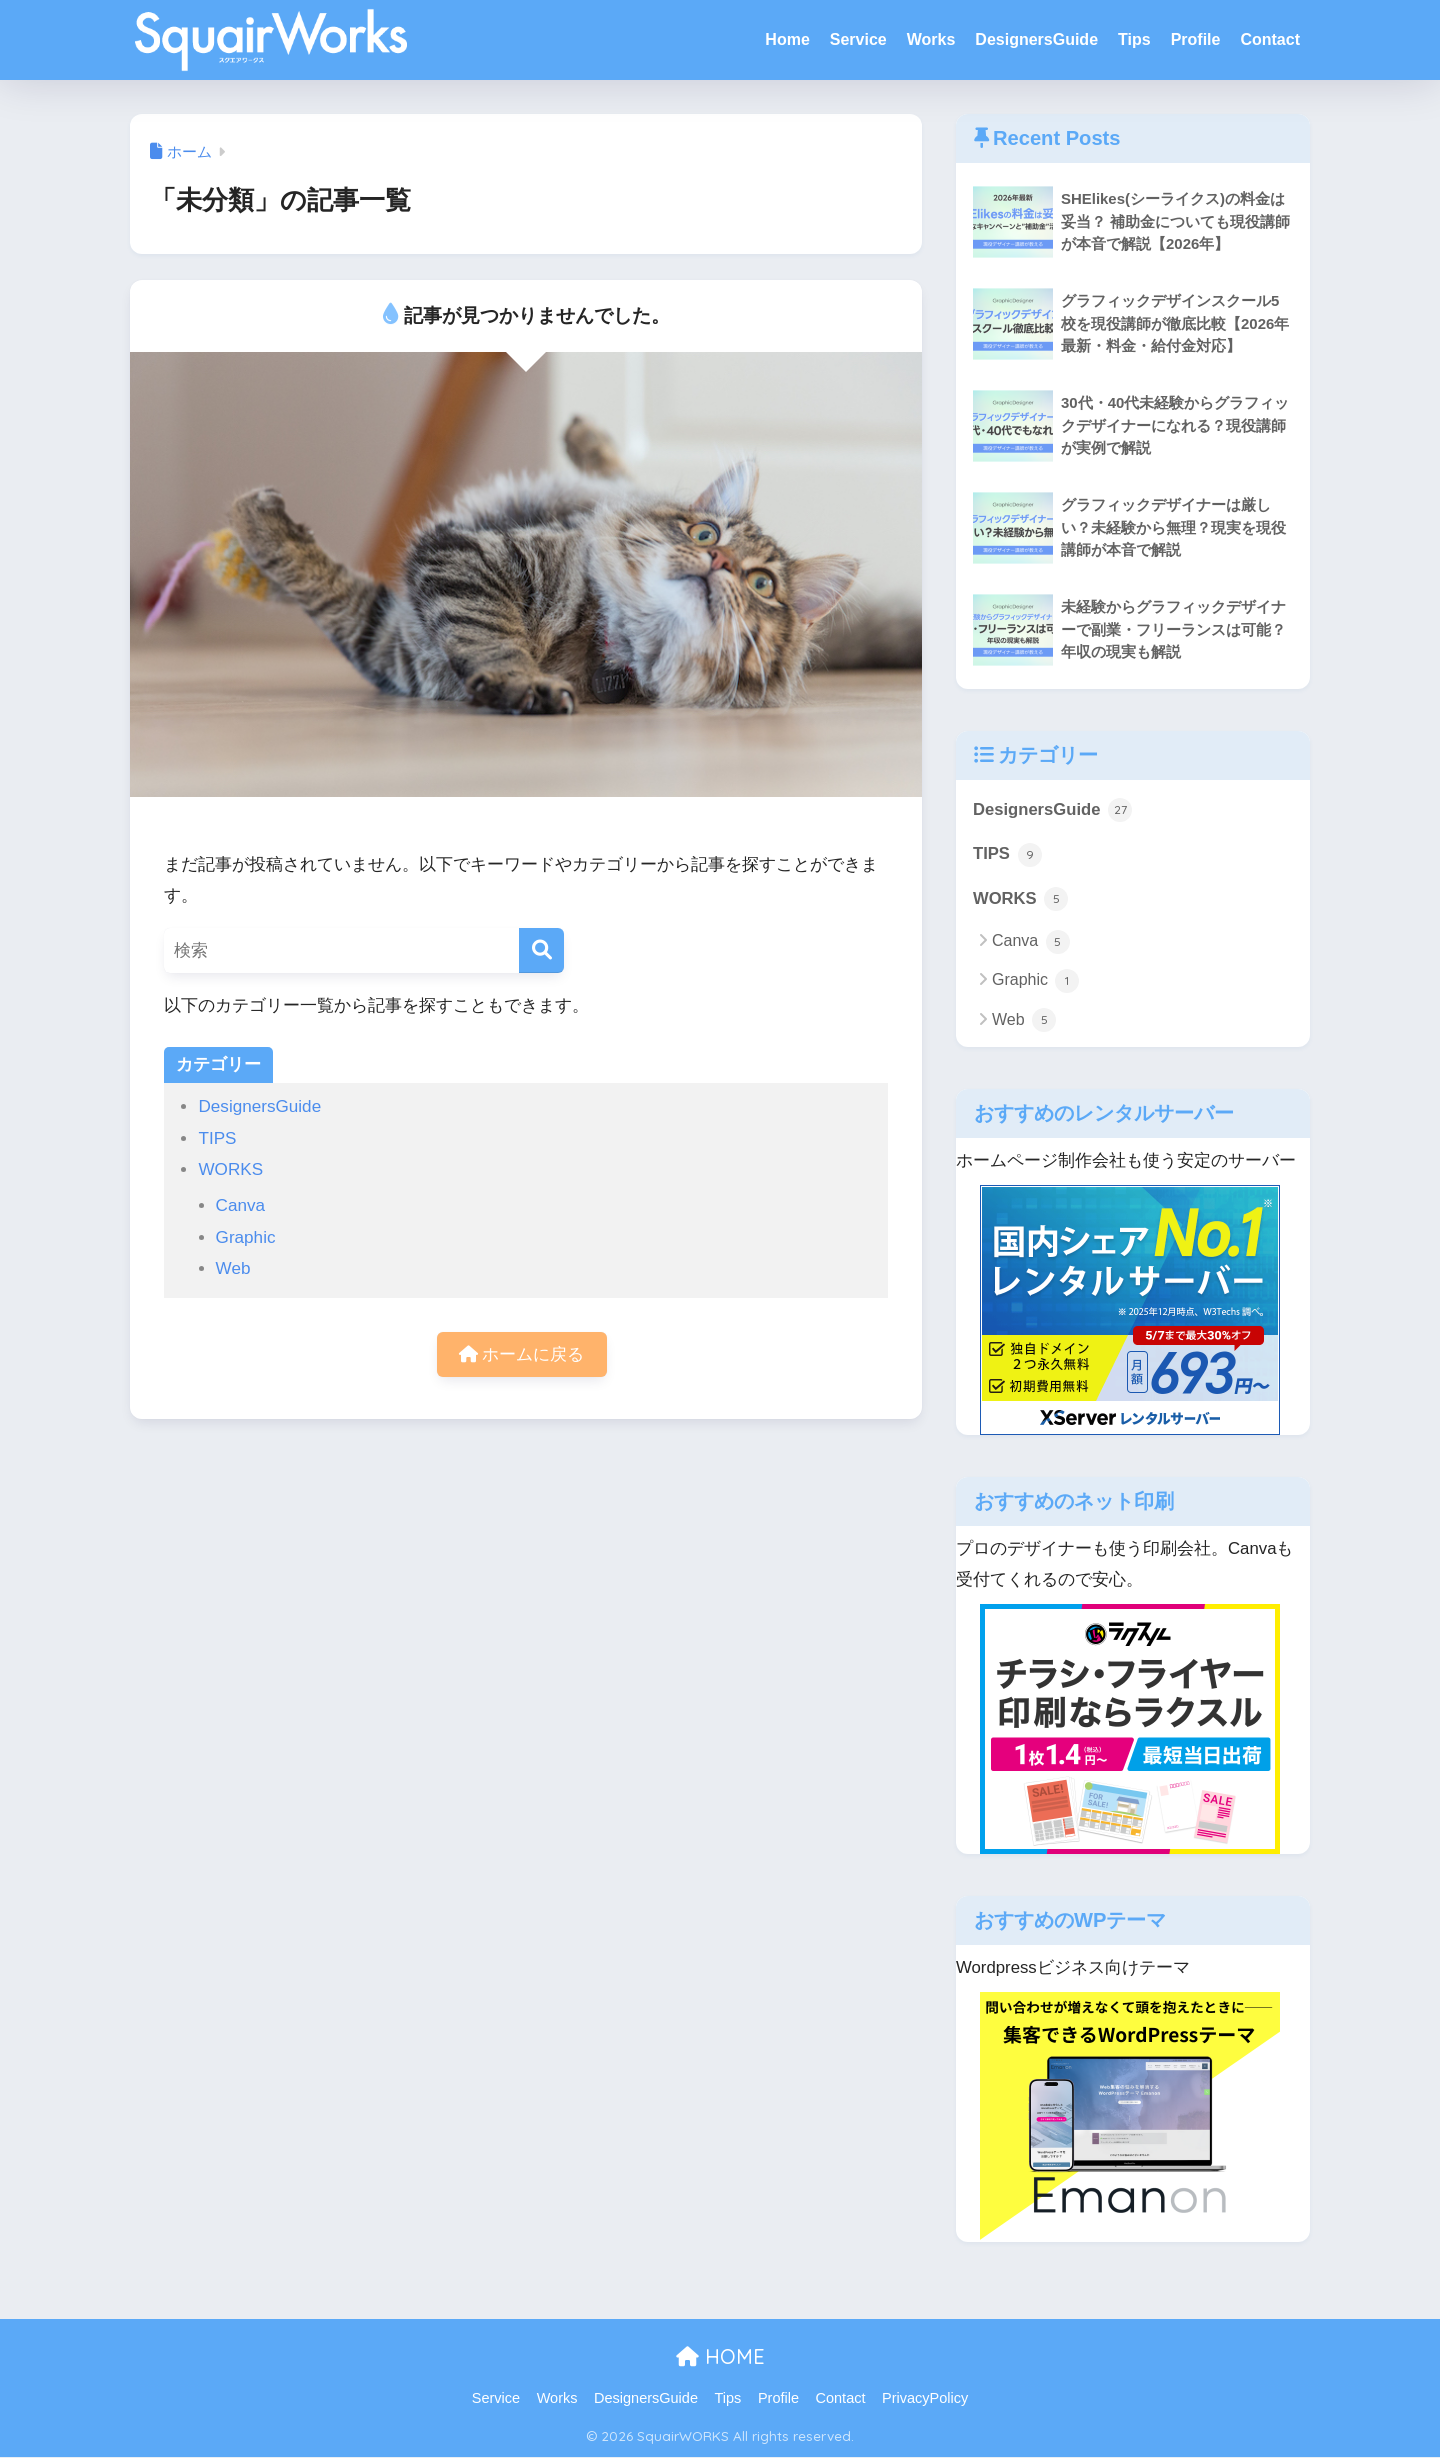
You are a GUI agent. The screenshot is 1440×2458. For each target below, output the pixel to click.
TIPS (217, 1138)
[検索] (541, 950)
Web (233, 1268)
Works (931, 39)
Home (787, 39)
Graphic (246, 1237)
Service (858, 39)
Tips (1134, 39)
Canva (240, 1205)
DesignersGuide (1036, 39)
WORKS (230, 1169)
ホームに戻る (522, 1354)
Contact (1270, 39)
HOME (720, 2356)
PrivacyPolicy (925, 2399)
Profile (1196, 39)
